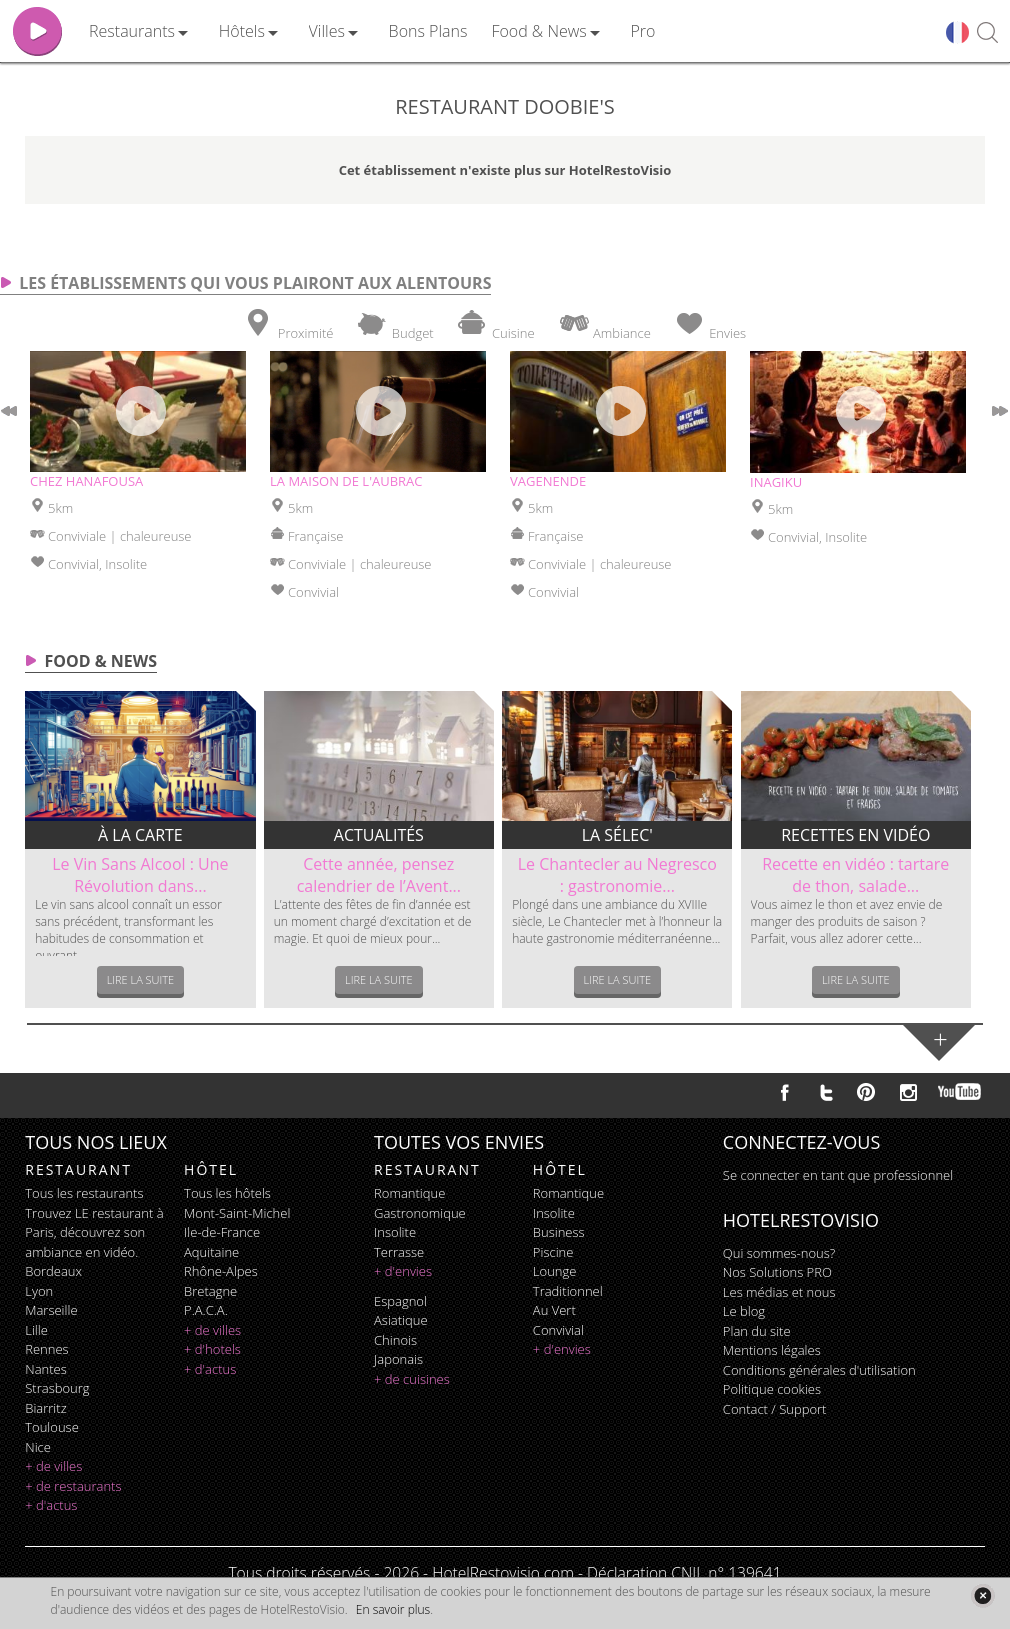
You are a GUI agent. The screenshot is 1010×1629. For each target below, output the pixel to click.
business (559, 1232)
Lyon (39, 1291)
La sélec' (617, 835)
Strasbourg (57, 1388)
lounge (555, 1271)
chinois (395, 1340)
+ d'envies (403, 1271)
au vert (554, 1310)
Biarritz (45, 1408)
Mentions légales (772, 1350)
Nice (38, 1447)
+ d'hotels (212, 1349)
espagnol (400, 1301)
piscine (553, 1252)
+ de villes (53, 1466)
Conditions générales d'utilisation (819, 1370)
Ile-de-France (222, 1232)
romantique (409, 1193)
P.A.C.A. (206, 1310)
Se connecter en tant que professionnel (838, 1175)
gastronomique (420, 1213)
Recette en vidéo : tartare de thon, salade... (855, 875)
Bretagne (210, 1291)
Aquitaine (211, 1252)
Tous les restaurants (84, 1193)
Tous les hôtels (227, 1193)
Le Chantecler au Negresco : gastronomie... (617, 875)
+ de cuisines (412, 1379)
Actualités (379, 835)
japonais (398, 1359)
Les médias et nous (779, 1292)
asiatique (401, 1320)
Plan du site (757, 1331)
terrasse (399, 1252)
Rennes (46, 1349)
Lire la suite (141, 979)
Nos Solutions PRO (777, 1272)
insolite (395, 1232)
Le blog (744, 1311)
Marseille (51, 1310)
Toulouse (52, 1427)
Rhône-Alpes (221, 1271)
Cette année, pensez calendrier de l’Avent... (379, 875)
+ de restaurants (73, 1486)
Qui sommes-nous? (779, 1253)
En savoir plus (393, 1609)
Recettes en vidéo (855, 835)
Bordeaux (53, 1271)
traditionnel (568, 1291)
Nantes (45, 1369)
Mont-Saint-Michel (237, 1213)
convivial (558, 1330)
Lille (36, 1330)
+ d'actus (51, 1505)
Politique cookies (772, 1389)
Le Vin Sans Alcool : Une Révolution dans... (140, 875)
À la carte (140, 835)
